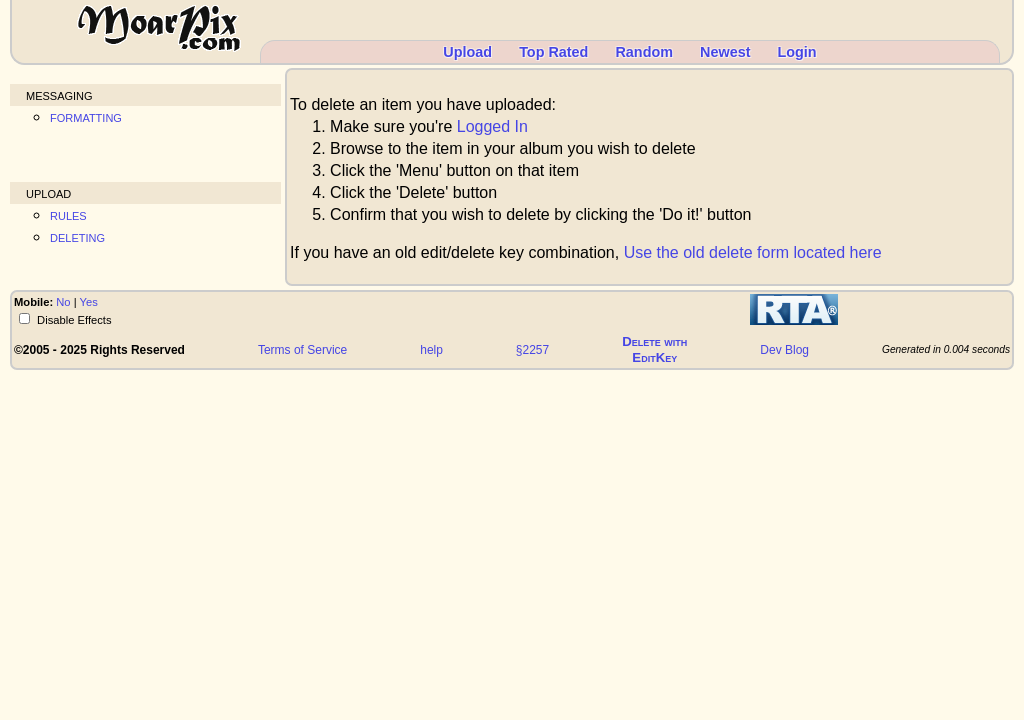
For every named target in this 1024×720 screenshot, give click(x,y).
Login (796, 52)
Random (644, 52)
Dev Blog (784, 350)
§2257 (532, 350)
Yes (89, 302)
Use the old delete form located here (753, 252)
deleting (77, 236)
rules (68, 214)
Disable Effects (73, 320)
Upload (467, 52)
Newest (725, 52)
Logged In (492, 126)
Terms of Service (302, 350)
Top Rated (553, 52)
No (63, 302)
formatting (86, 116)
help (431, 350)
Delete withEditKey (654, 349)
